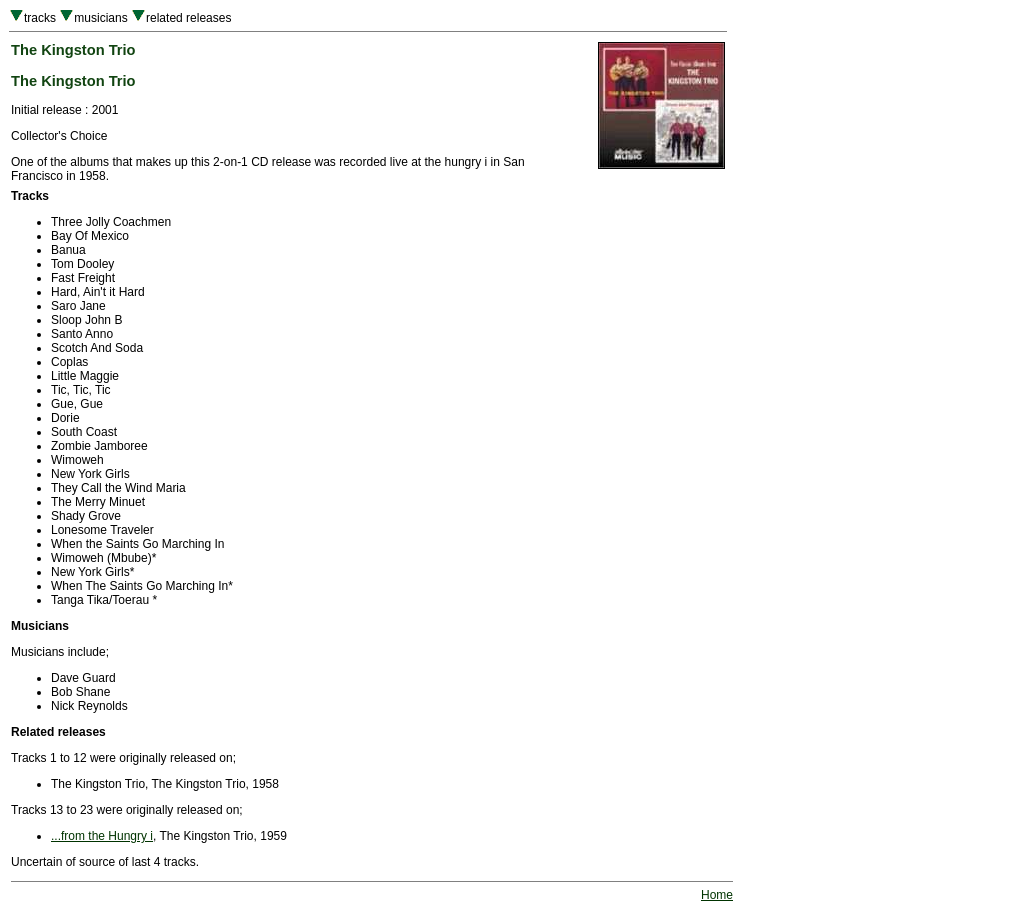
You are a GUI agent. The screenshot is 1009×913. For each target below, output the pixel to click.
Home (717, 895)
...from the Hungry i (102, 836)
